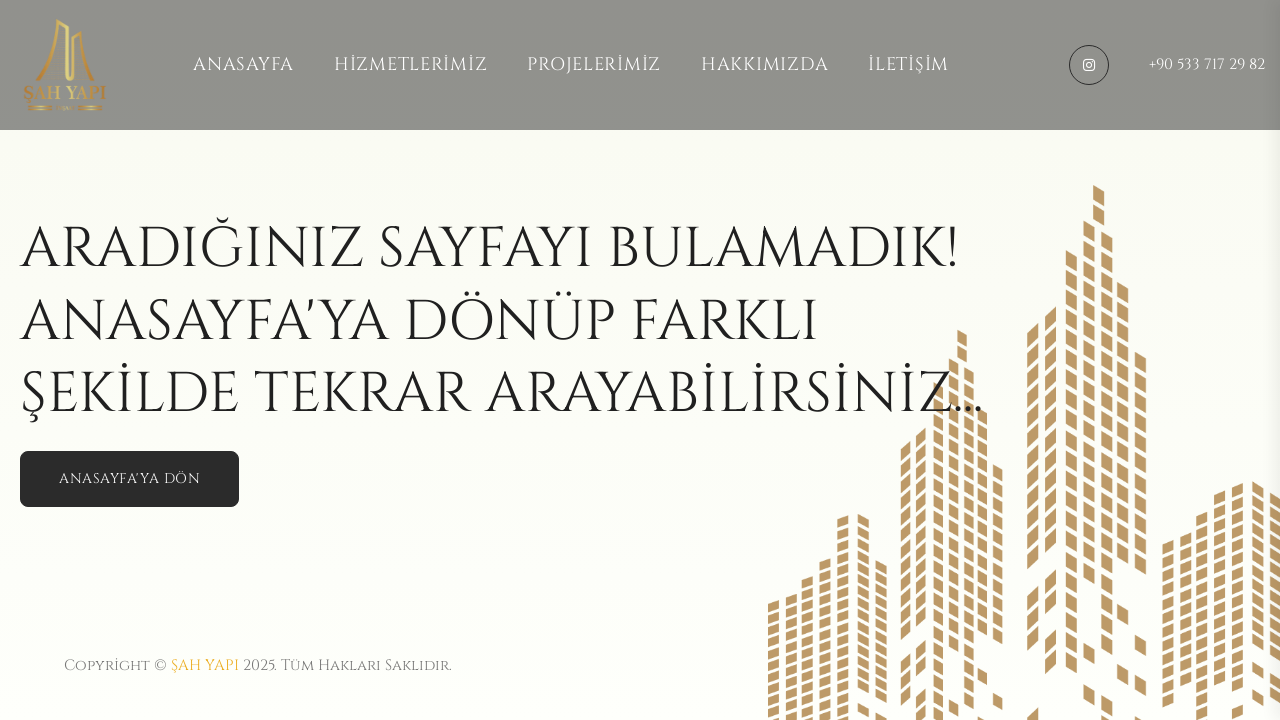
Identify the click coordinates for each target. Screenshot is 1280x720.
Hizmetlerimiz (410, 64)
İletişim (908, 64)
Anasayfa (243, 64)
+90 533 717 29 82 (1207, 64)
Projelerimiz (594, 64)
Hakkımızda (764, 64)
